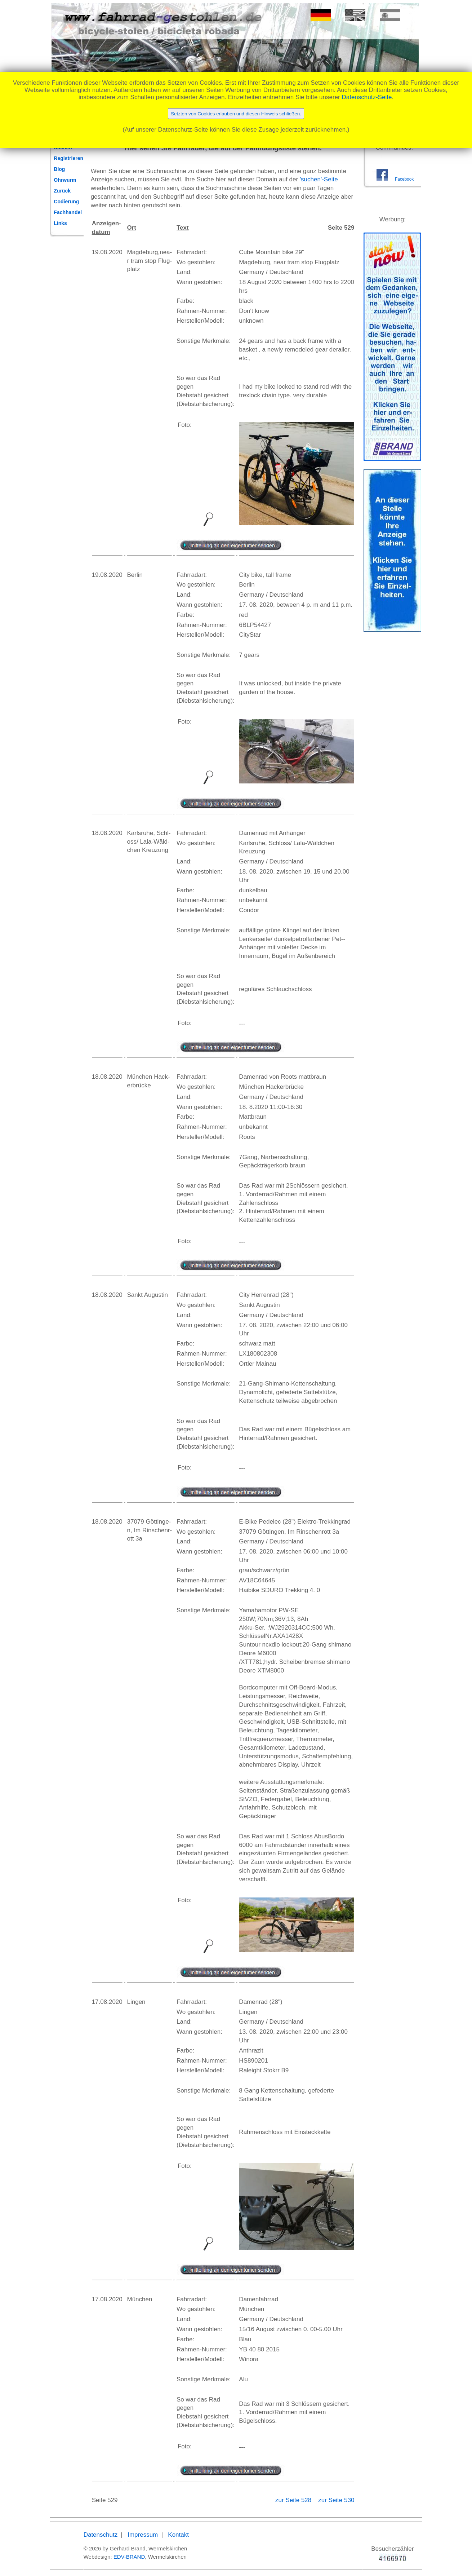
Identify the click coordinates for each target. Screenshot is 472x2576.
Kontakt (178, 2534)
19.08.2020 (107, 252)
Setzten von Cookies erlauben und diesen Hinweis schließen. (236, 113)
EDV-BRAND (129, 2557)
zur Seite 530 (336, 2500)
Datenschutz (101, 2534)
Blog (59, 169)
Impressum (143, 2534)
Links (60, 223)
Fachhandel (68, 212)
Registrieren (68, 158)
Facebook (404, 179)
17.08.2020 (107, 2001)
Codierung (66, 201)
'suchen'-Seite (319, 179)
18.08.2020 (107, 833)
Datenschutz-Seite (367, 97)
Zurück (62, 191)
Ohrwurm (65, 180)
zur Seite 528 (294, 2500)
